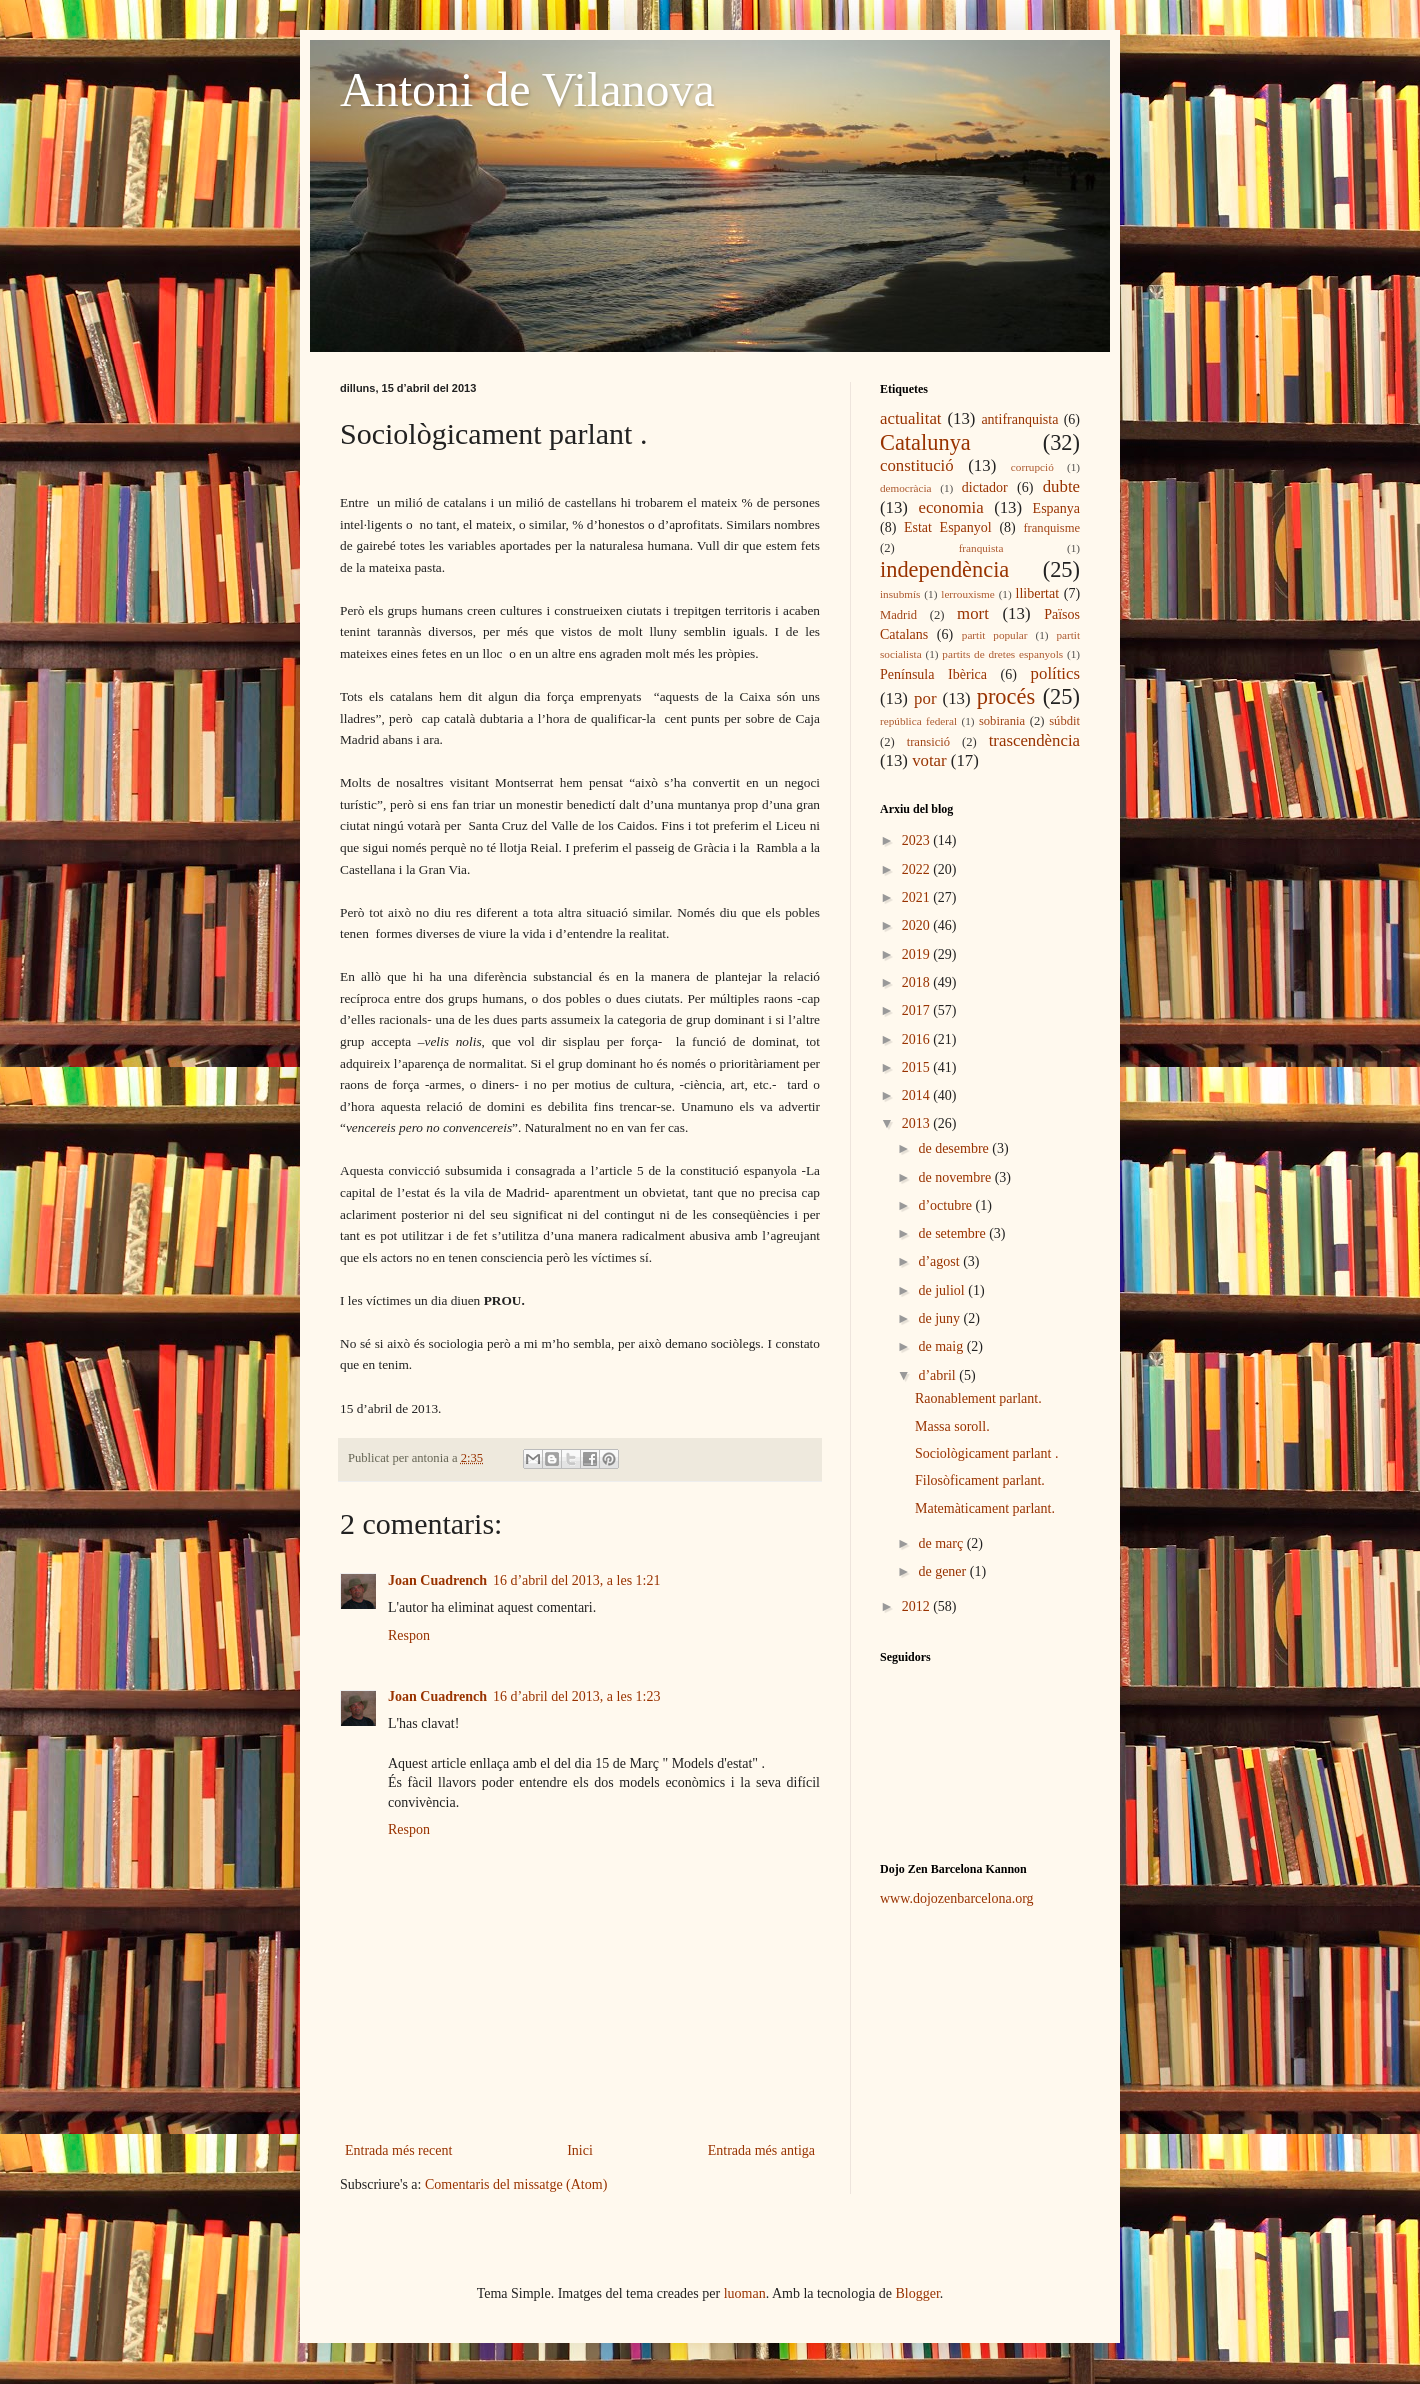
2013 (918, 1123)
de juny (940, 1318)
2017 (918, 1010)
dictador (985, 487)
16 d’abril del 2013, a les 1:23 (577, 1696)
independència (944, 569)
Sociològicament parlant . (986, 1453)
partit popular (995, 635)
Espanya (1056, 508)
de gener (943, 1571)
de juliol (943, 1290)
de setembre (953, 1233)
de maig (942, 1346)
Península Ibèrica (933, 674)
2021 (918, 897)
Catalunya (925, 442)
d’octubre (946, 1205)
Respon (409, 1635)
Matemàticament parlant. (985, 1508)
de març (942, 1543)
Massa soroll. (952, 1426)
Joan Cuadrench (437, 1580)
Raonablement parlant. (978, 1398)
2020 (918, 925)
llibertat (1038, 593)
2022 (918, 869)
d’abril (938, 1375)
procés (1006, 696)
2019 (918, 954)
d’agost (940, 1261)
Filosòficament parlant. (980, 1480)
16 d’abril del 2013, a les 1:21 (577, 1580)
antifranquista (1019, 419)
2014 (918, 1095)
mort (973, 613)
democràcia (906, 488)
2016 (918, 1039)
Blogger (918, 2293)
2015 (918, 1067)
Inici (580, 2150)
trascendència (1034, 740)
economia (950, 507)
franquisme (1051, 528)
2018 (918, 982)
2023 (918, 840)
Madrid (898, 615)
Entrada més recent (398, 2150)
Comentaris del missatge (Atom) (516, 2184)
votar (929, 760)
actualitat (911, 418)
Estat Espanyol (948, 527)
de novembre (956, 1177)
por (925, 698)
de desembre (955, 1148)
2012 (918, 1606)
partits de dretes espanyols (1002, 654)
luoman (745, 2293)
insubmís (900, 594)
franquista (981, 548)
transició (928, 742)
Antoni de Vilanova (527, 89)
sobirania (1002, 721)
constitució (917, 465)
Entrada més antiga (761, 2150)
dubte (1061, 486)
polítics (1055, 673)
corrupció (1032, 467)
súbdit (1064, 721)
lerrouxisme (967, 594)
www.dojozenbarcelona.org (957, 1898)
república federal (918, 721)
